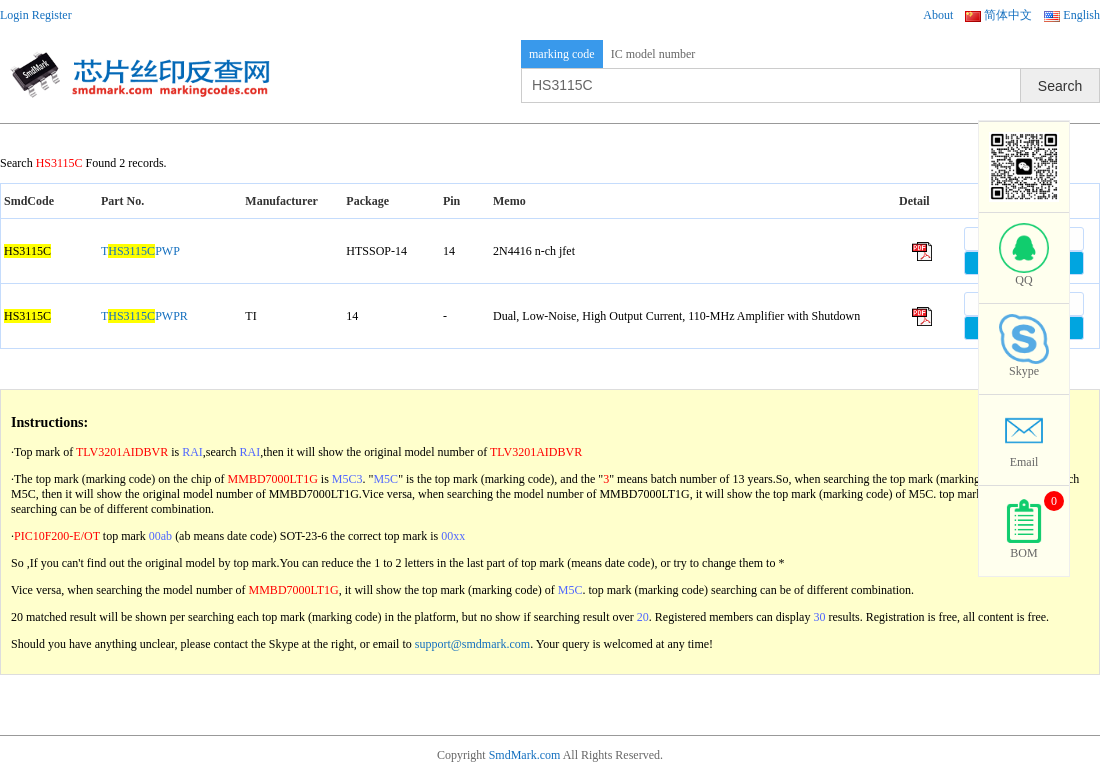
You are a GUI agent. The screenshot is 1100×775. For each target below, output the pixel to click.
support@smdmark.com (472, 644)
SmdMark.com (525, 755)
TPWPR (144, 316)
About (938, 15)
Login (14, 15)
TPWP (140, 251)
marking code (562, 54)
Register (52, 15)
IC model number (653, 54)
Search (1060, 86)
